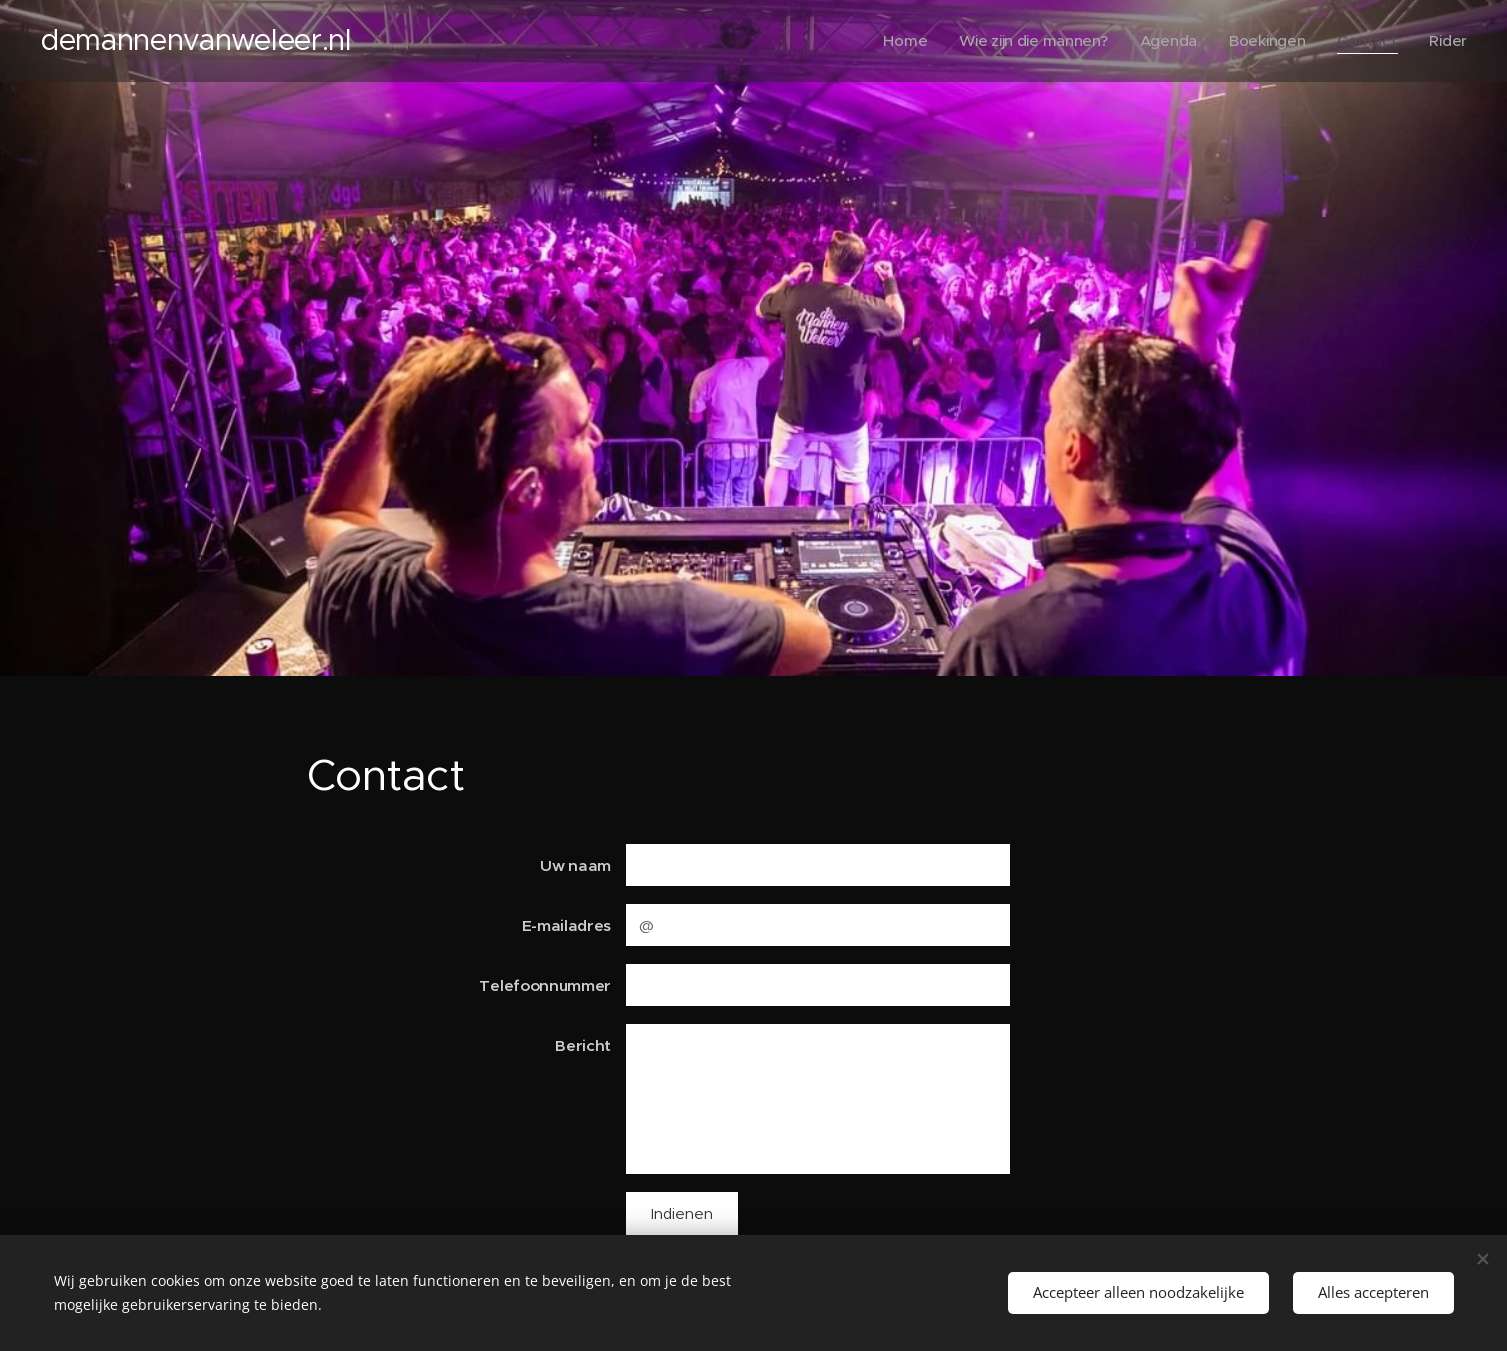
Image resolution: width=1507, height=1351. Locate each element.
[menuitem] (897, 41)
